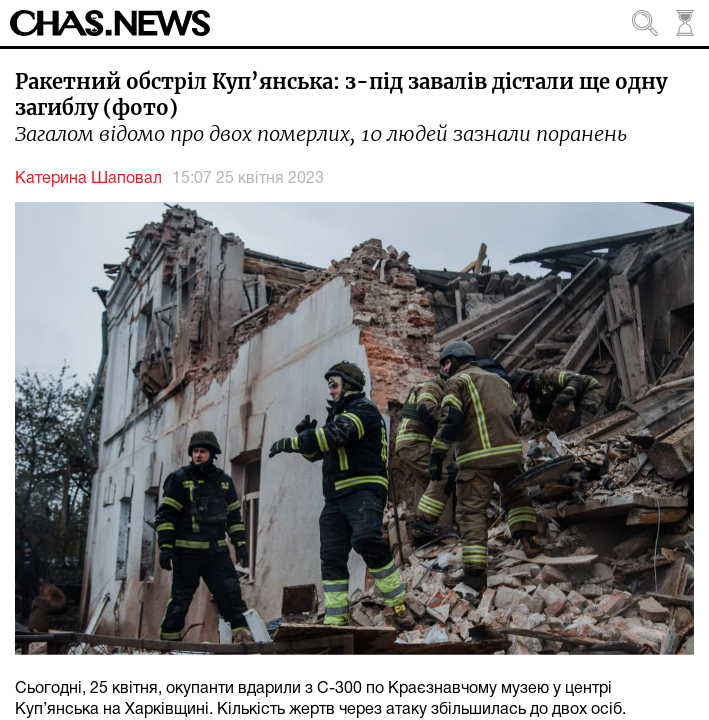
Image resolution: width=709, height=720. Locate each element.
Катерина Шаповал (88, 179)
